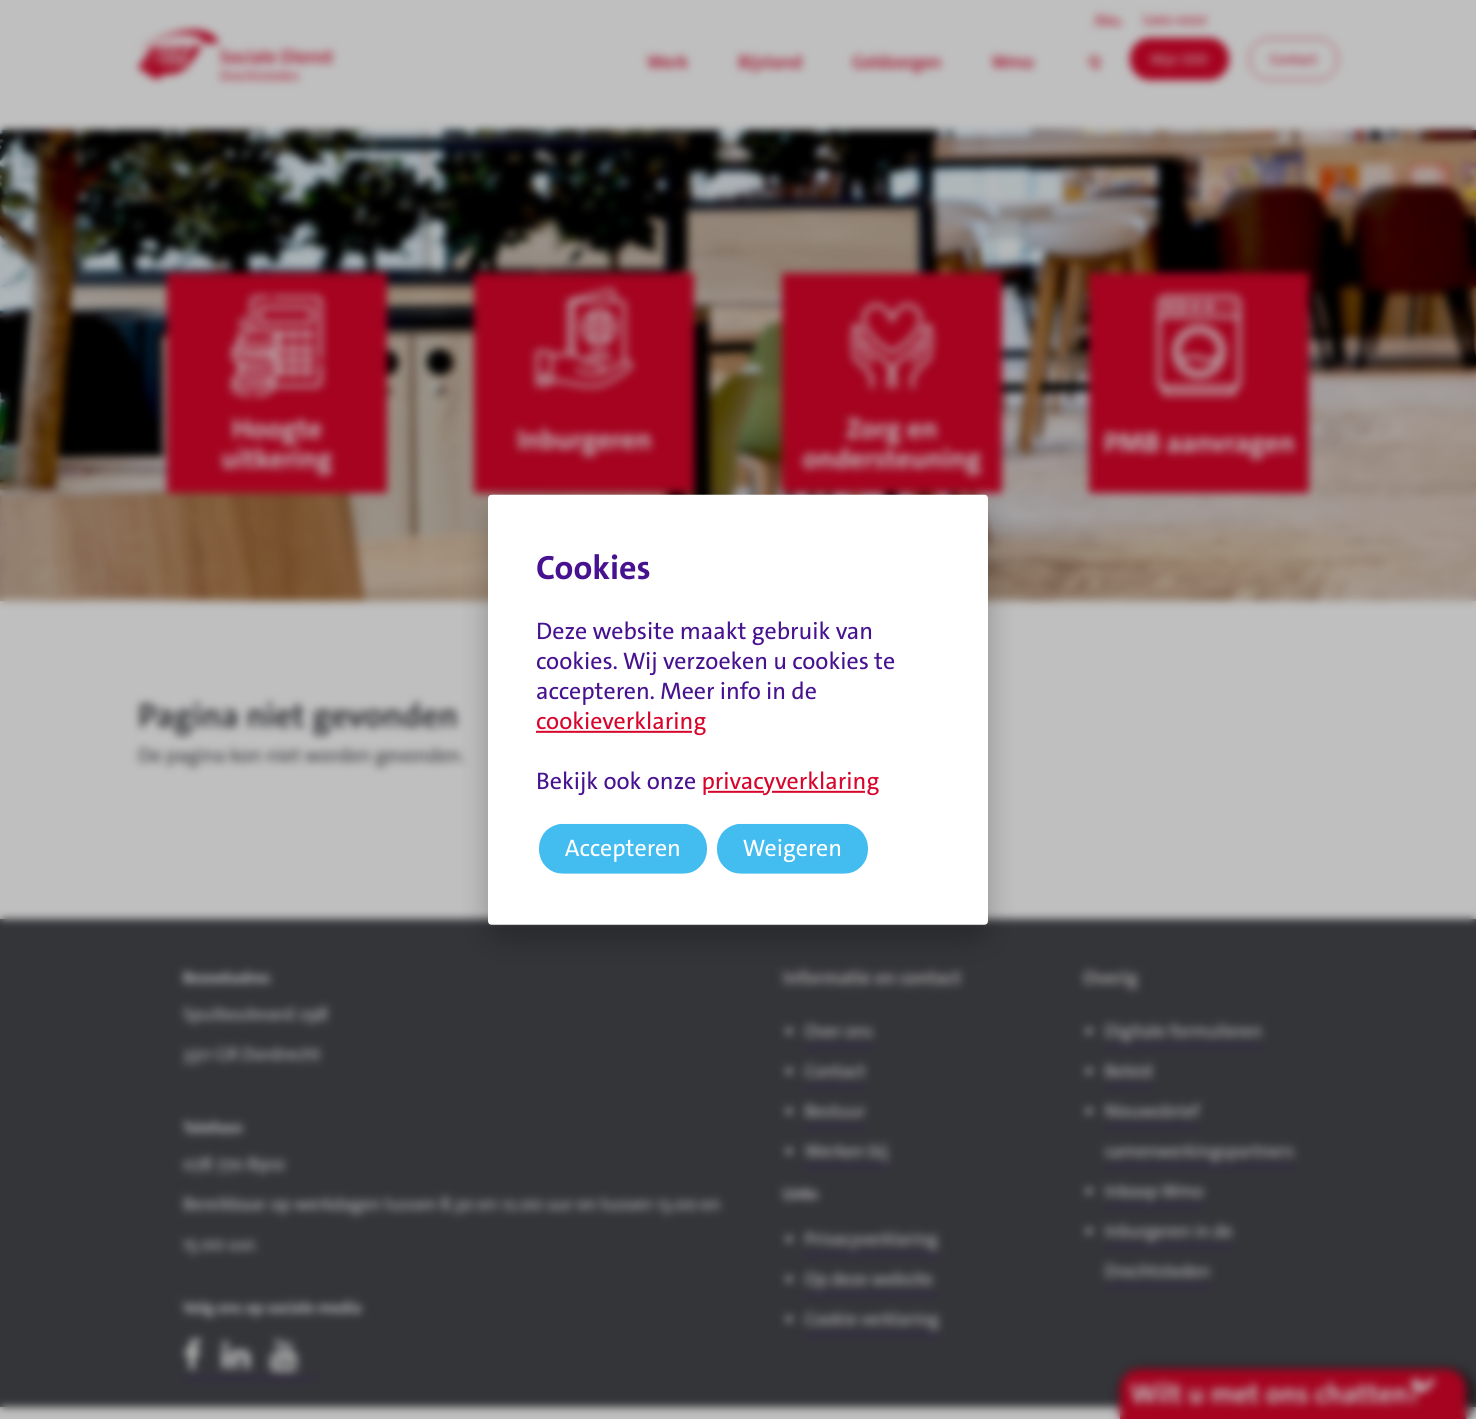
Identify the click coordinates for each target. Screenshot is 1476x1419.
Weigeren (793, 848)
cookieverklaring (621, 721)
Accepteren (623, 848)
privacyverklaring (790, 781)
